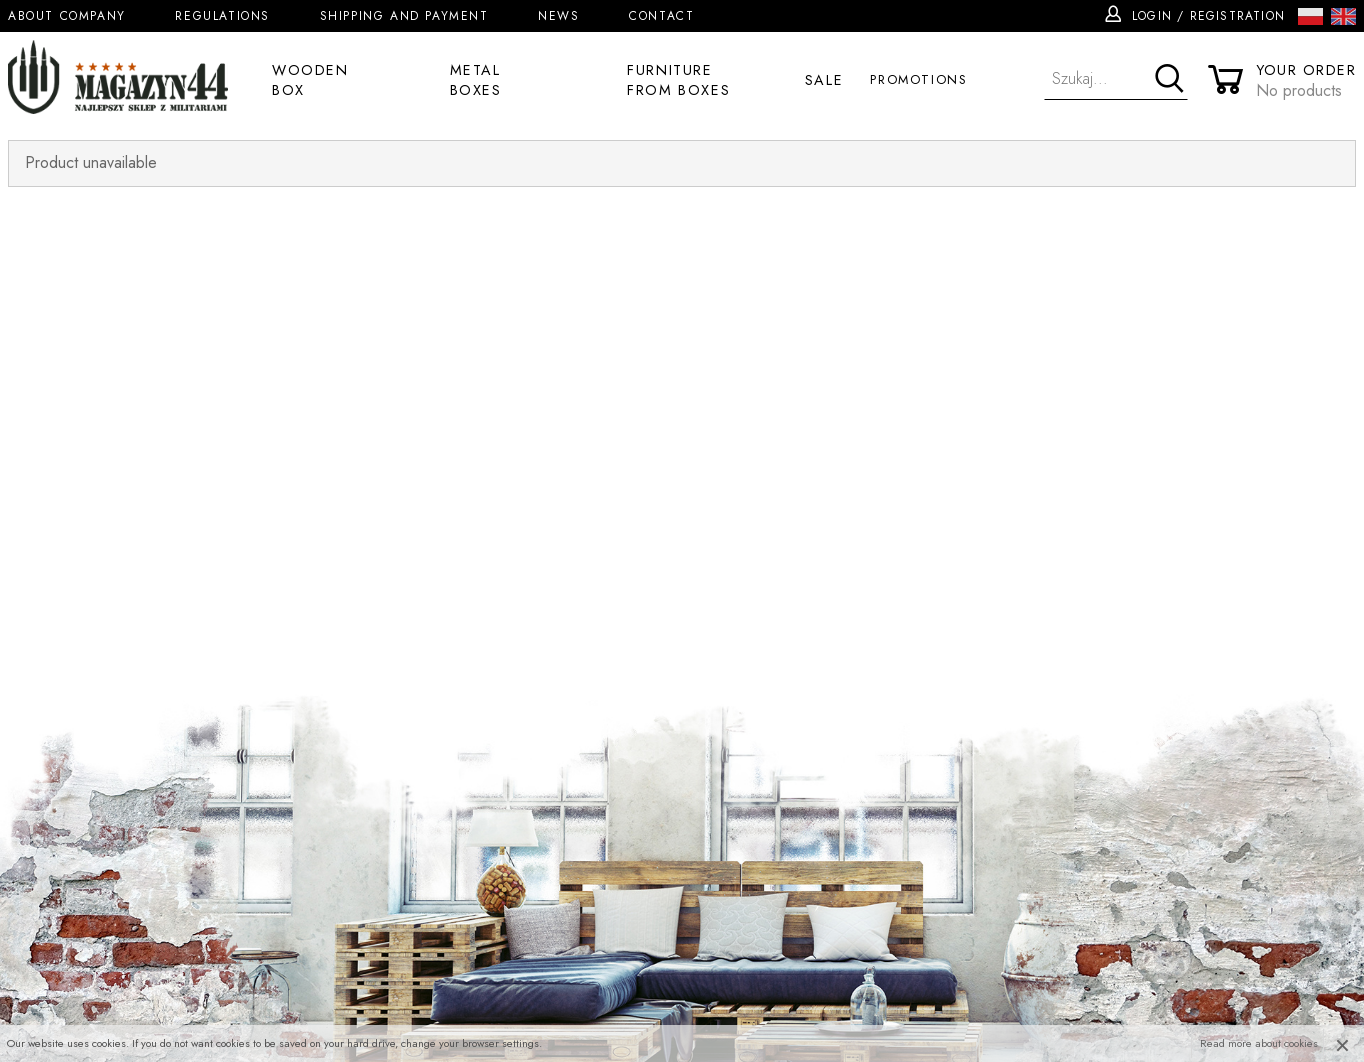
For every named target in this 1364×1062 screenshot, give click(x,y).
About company (67, 16)
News (558, 16)
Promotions (918, 79)
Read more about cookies (1259, 1043)
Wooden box (310, 80)
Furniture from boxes (678, 80)
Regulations (222, 16)
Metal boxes (476, 80)
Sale (824, 80)
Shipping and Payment (404, 16)
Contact (661, 16)
